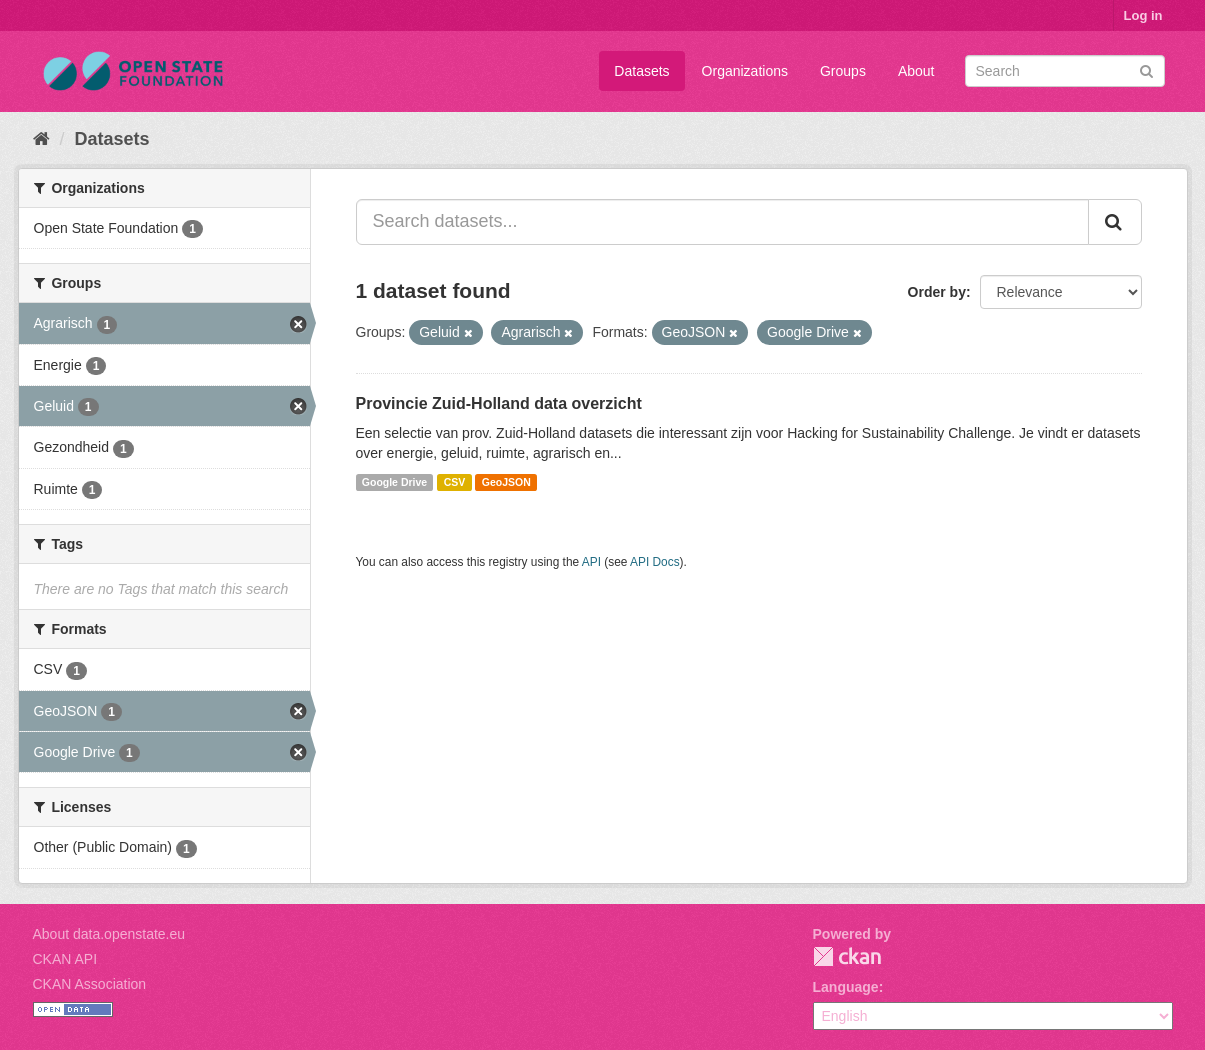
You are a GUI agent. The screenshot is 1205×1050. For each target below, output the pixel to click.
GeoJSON (506, 482)
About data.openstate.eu (109, 934)
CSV (455, 482)
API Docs (655, 562)
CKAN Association (90, 984)
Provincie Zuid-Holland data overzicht (499, 403)
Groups (843, 71)
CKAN (847, 956)
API (591, 562)
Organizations (745, 71)
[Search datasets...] (722, 222)
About (916, 71)
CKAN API (65, 959)
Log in (1143, 15)
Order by (937, 292)
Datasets (641, 71)
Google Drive (394, 482)
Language (846, 987)
